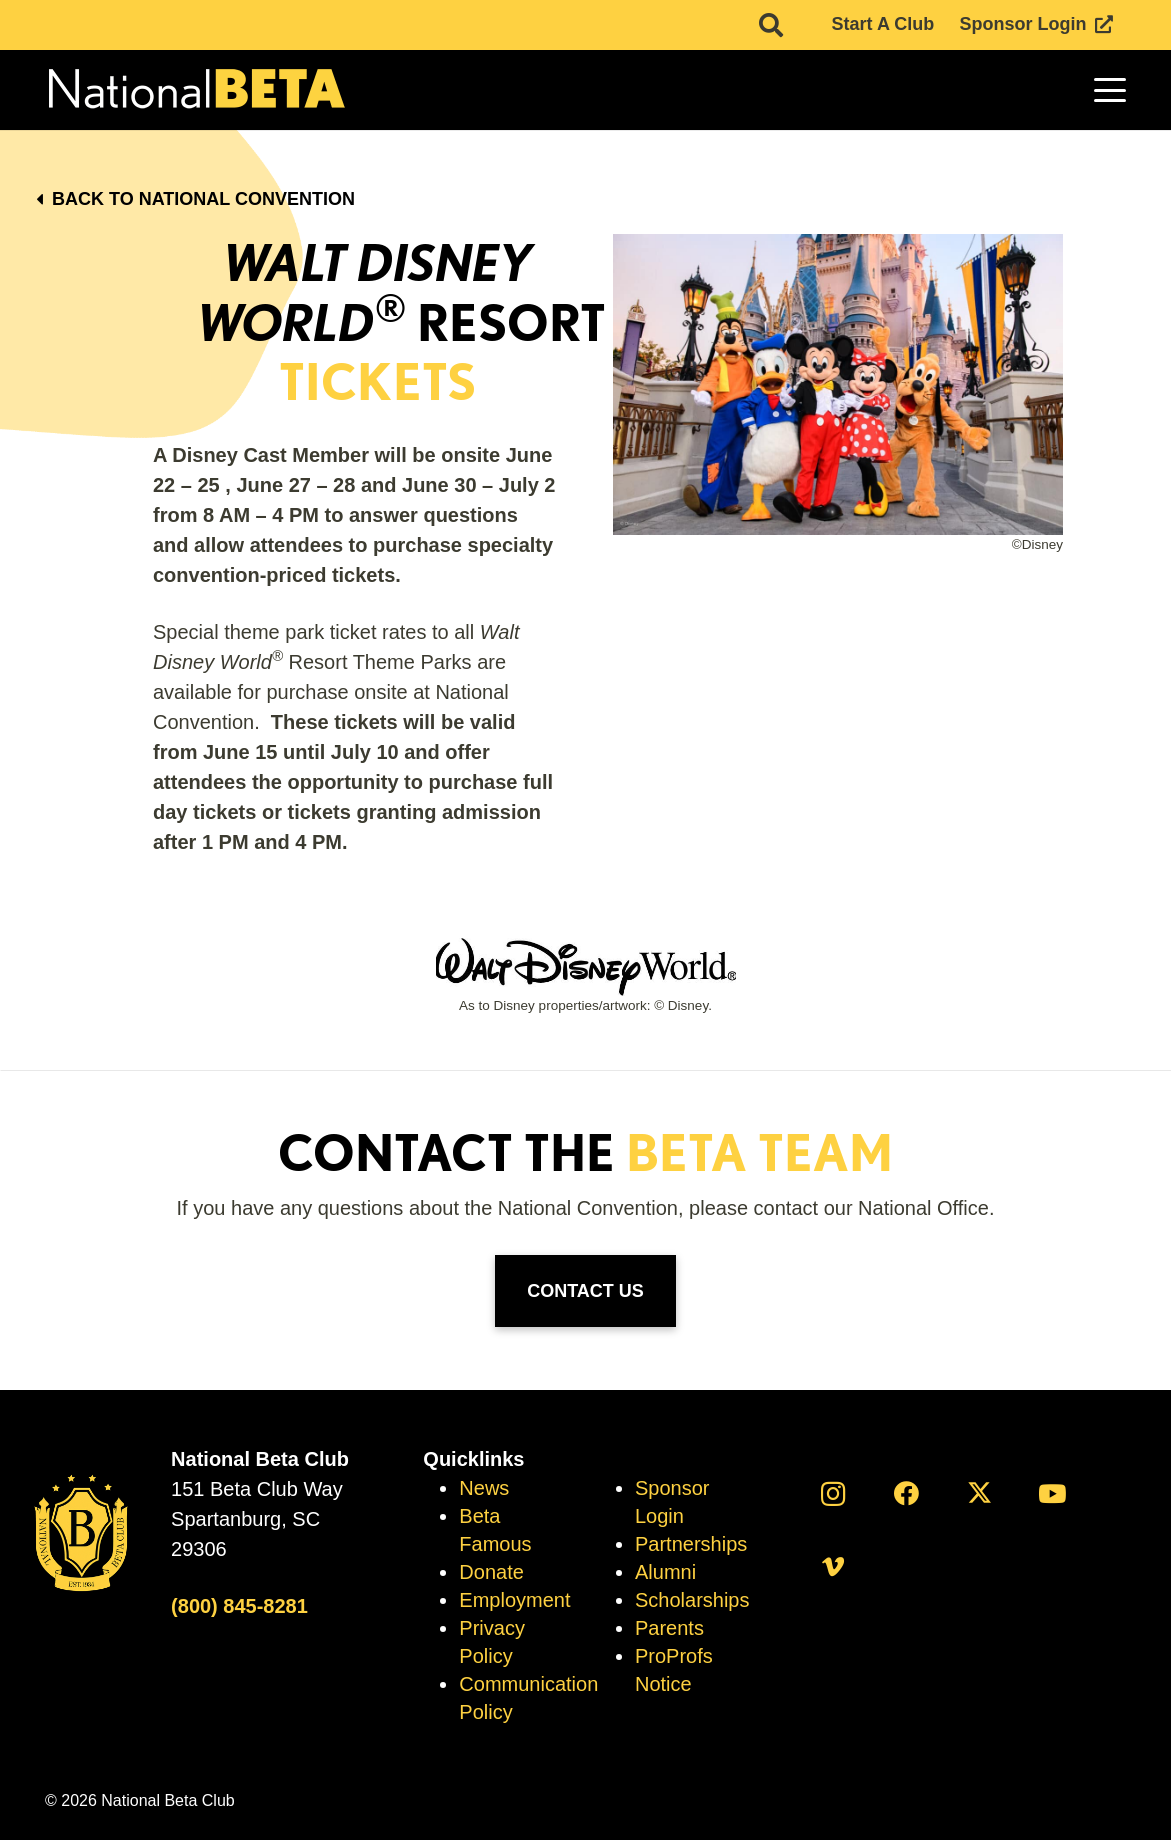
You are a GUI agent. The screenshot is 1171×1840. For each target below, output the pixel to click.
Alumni (665, 1572)
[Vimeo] (833, 1566)
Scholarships (692, 1600)
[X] (979, 1493)
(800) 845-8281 (239, 1606)
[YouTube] (1052, 1493)
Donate (491, 1572)
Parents (669, 1628)
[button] (1110, 90)
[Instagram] (833, 1493)
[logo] (195, 90)
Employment (514, 1600)
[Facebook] (906, 1493)
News (484, 1488)
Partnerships (691, 1544)
